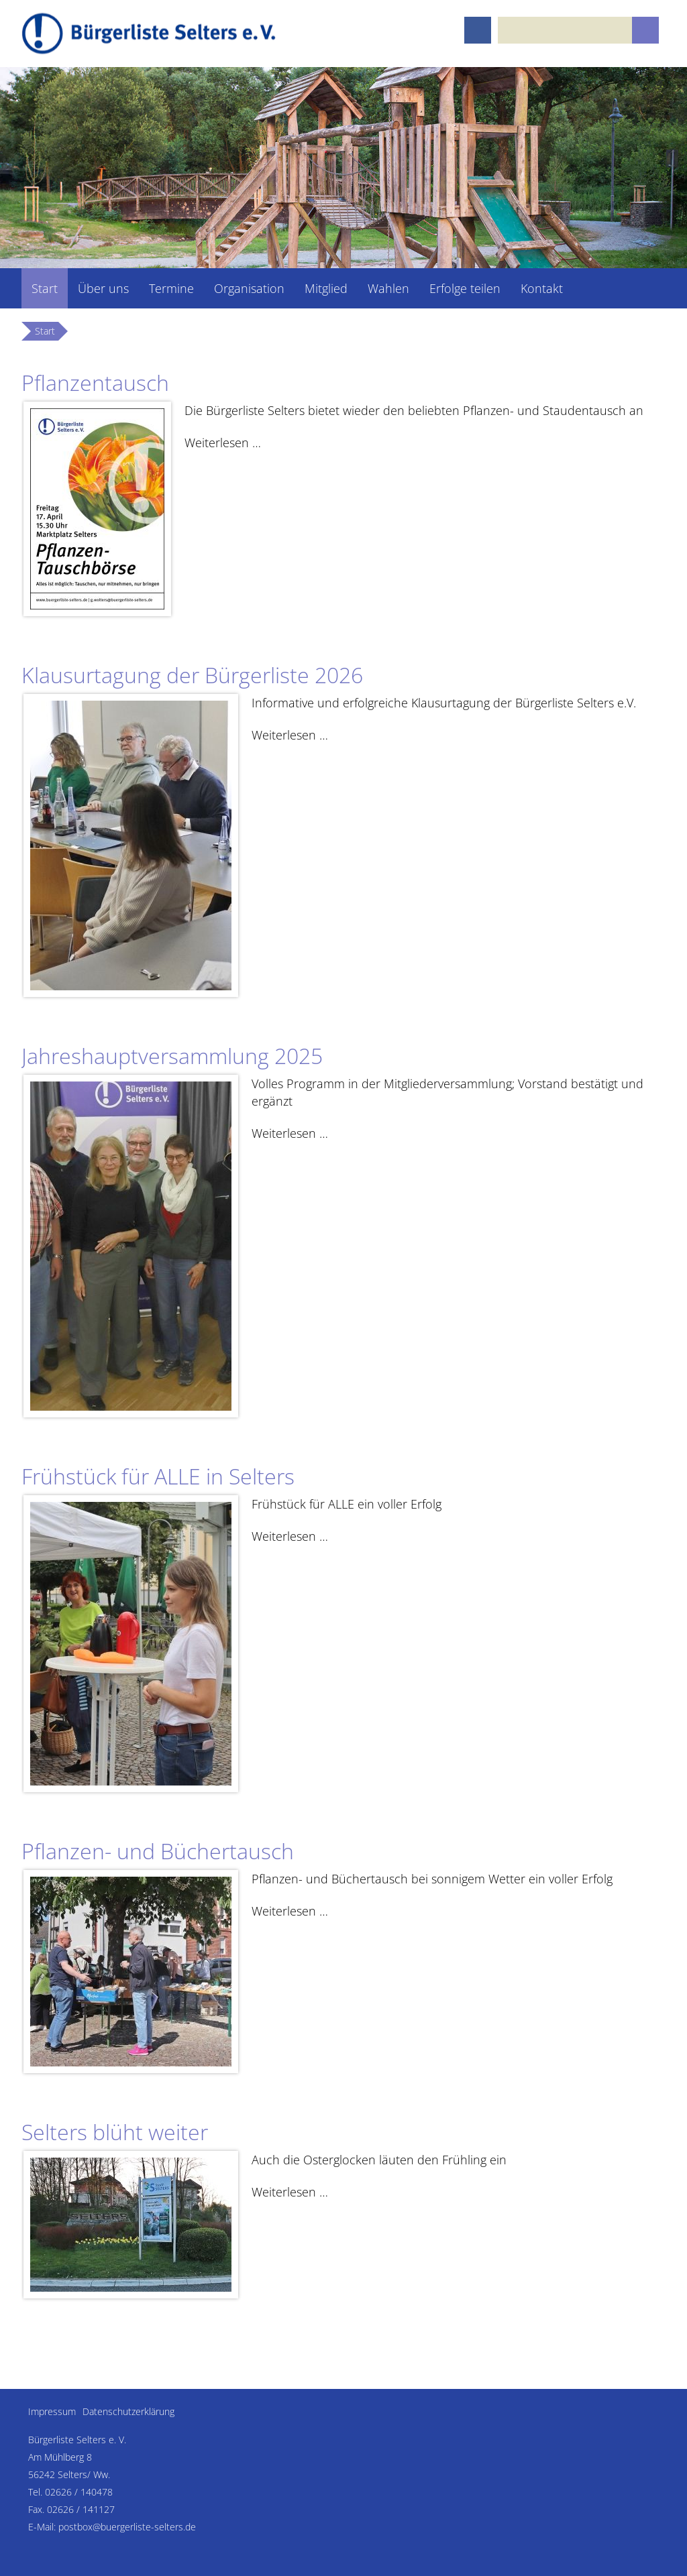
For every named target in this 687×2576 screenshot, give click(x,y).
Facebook (477, 30)
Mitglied (326, 288)
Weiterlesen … (222, 442)
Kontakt (542, 288)
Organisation (249, 288)
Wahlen (388, 288)
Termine (171, 288)
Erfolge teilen (464, 288)
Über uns (103, 288)
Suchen (645, 30)
